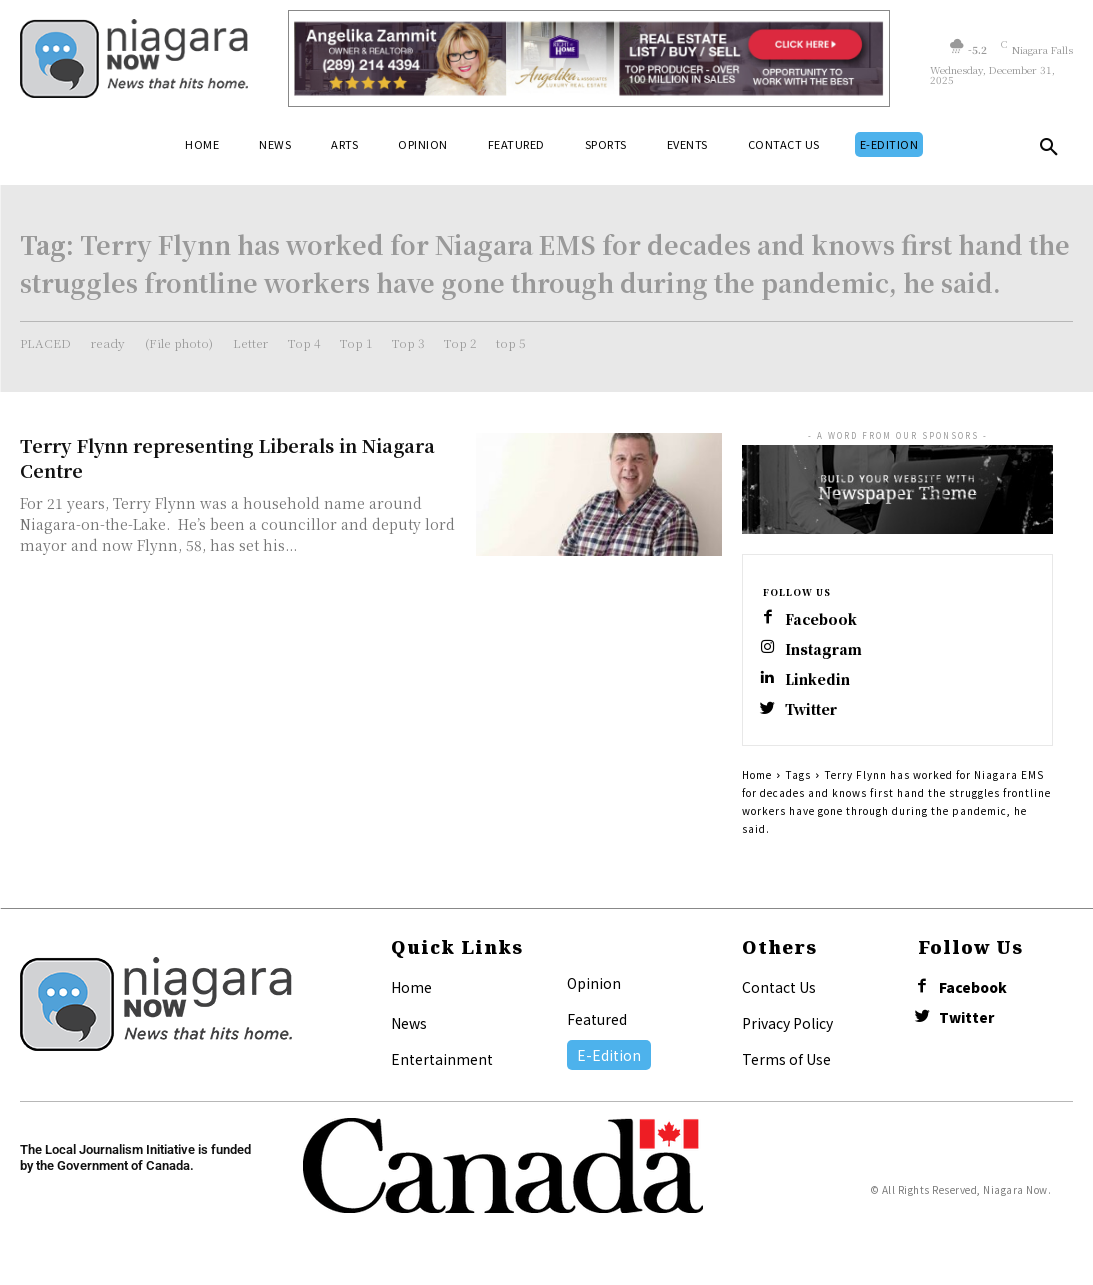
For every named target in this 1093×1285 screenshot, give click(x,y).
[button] (1049, 151)
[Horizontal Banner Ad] (589, 58)
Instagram (826, 651)
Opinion (594, 990)
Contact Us (779, 994)
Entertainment (442, 1066)
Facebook (824, 619)
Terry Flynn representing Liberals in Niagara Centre (227, 457)
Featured (597, 1026)
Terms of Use (786, 1066)
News (409, 1030)
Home (757, 781)
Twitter (815, 715)
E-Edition (609, 1062)
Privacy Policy (787, 1030)
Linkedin (820, 683)
